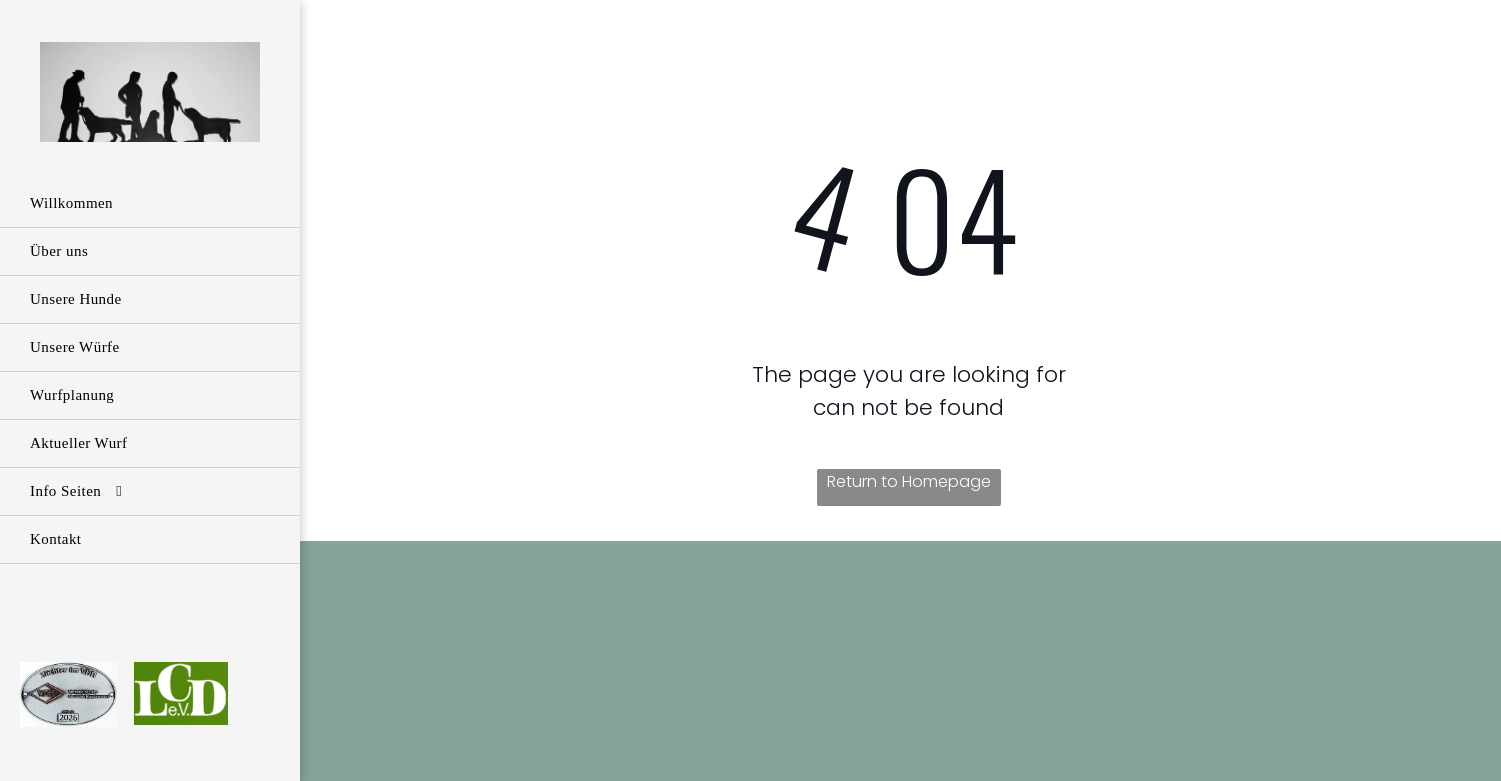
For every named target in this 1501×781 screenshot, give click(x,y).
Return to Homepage (909, 481)
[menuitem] (150, 204)
